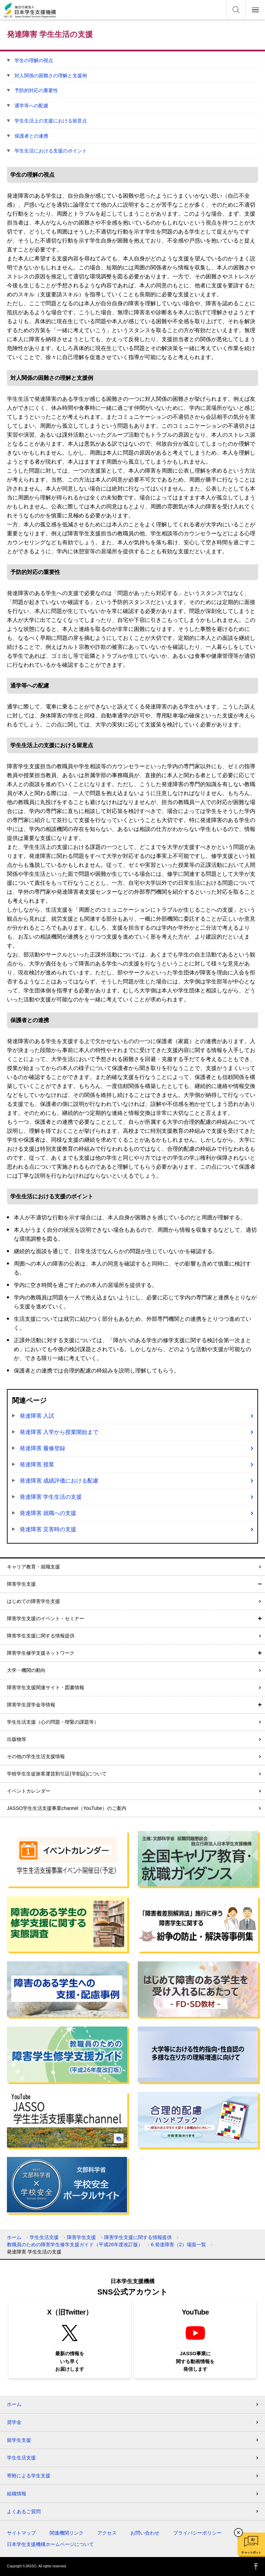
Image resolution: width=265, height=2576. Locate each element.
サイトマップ (21, 2533)
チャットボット (251, 2552)
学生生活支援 (44, 2237)
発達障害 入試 (37, 1416)
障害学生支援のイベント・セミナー (45, 1618)
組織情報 (16, 2493)
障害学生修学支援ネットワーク (41, 1653)
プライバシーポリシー (197, 2533)
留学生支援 (19, 2440)
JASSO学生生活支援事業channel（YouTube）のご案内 (66, 1808)
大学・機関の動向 (26, 1670)
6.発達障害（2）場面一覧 (178, 2244)
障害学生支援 (21, 1584)
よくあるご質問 (24, 2511)
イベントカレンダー (28, 1791)
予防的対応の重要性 (36, 90)
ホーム (14, 2237)
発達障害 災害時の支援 (48, 1529)
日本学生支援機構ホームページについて (50, 2544)
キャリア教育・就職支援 (33, 1566)
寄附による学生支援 (28, 2475)
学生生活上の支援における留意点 (50, 120)
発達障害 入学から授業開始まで (59, 1432)
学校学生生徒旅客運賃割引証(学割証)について (57, 1773)
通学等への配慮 (31, 105)
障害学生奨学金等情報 (31, 1704)
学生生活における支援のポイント (50, 150)
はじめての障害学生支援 (33, 1601)
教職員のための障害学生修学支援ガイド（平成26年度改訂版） (75, 2244)
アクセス (107, 2533)
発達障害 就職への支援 (48, 1513)
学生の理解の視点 (33, 60)
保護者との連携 (31, 136)
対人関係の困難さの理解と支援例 (50, 75)
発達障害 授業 (37, 1464)
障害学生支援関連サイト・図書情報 (45, 1687)
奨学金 (14, 2422)
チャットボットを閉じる (238, 2532)
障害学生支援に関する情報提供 (41, 1635)
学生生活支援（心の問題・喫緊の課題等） (53, 1722)
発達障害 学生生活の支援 (51, 1497)
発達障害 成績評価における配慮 (59, 1481)
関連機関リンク (67, 2533)
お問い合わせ (144, 2533)
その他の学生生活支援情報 (36, 1756)
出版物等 (16, 1739)
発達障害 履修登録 (42, 1448)
